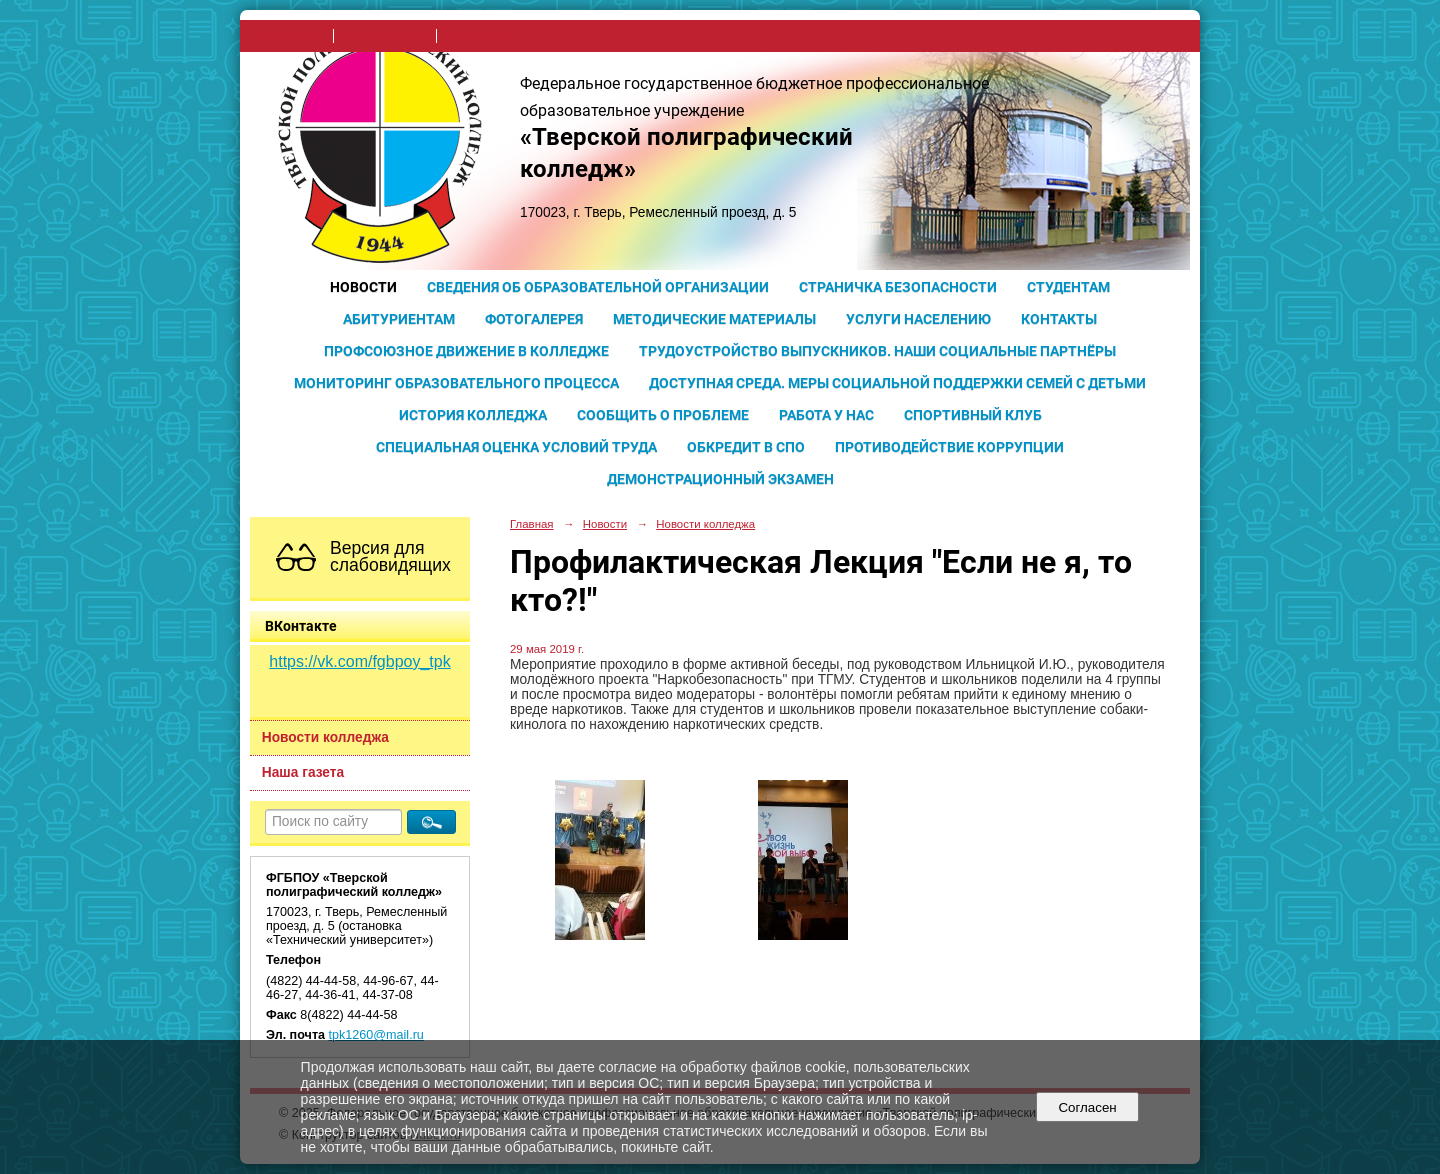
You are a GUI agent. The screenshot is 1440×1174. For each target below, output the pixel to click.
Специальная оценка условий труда (516, 447)
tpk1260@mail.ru (376, 1035)
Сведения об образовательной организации (598, 287)
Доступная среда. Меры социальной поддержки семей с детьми (897, 383)
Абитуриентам (399, 319)
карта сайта (479, 36)
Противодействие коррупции (949, 447)
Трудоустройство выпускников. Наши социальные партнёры (877, 351)
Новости (363, 287)
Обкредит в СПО (746, 447)
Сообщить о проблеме (663, 415)
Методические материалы (714, 319)
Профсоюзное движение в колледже (466, 351)
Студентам (1068, 287)
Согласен (1087, 1107)
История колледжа (473, 415)
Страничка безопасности (898, 287)
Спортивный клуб (973, 415)
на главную (292, 36)
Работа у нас (826, 415)
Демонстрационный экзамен (720, 479)
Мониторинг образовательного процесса (456, 383)
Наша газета (303, 772)
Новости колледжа (325, 737)
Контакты (1059, 319)
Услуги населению (918, 319)
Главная (532, 524)
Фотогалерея (534, 319)
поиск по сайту (385, 36)
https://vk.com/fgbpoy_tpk (359, 661)
